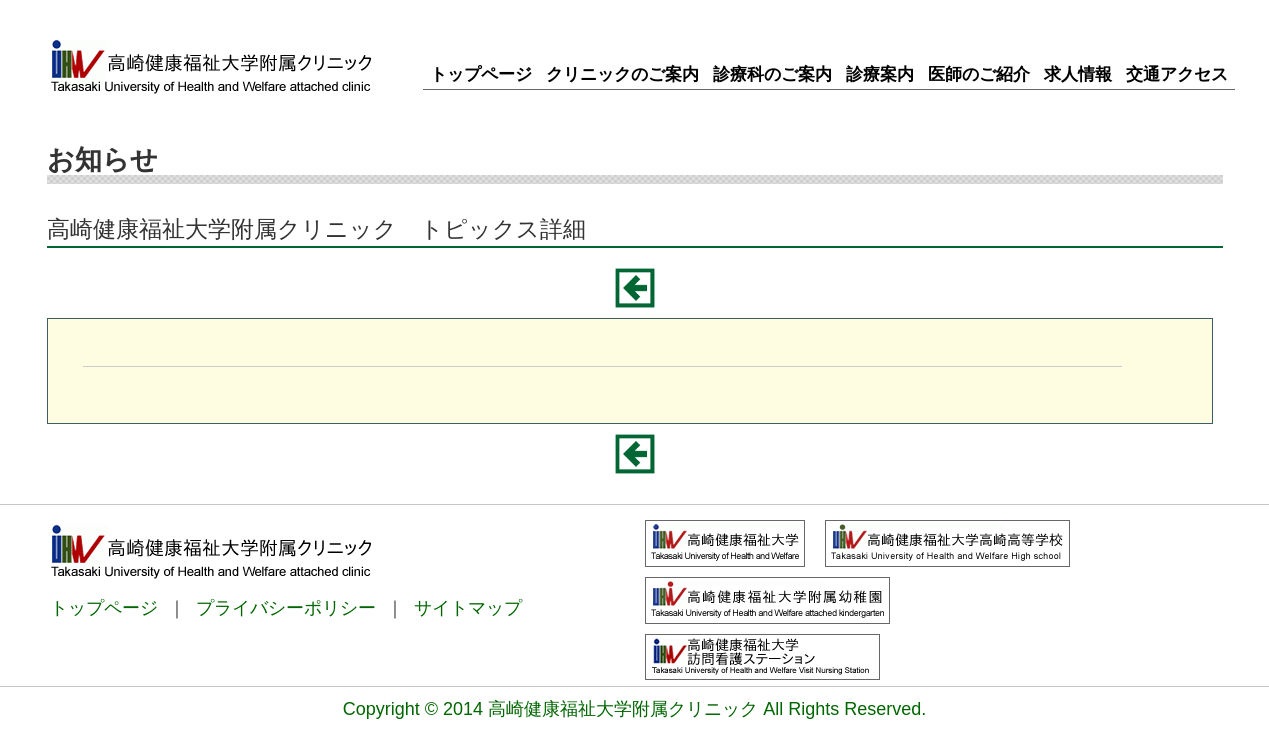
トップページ (104, 608)
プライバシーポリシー (286, 608)
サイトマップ (468, 608)
